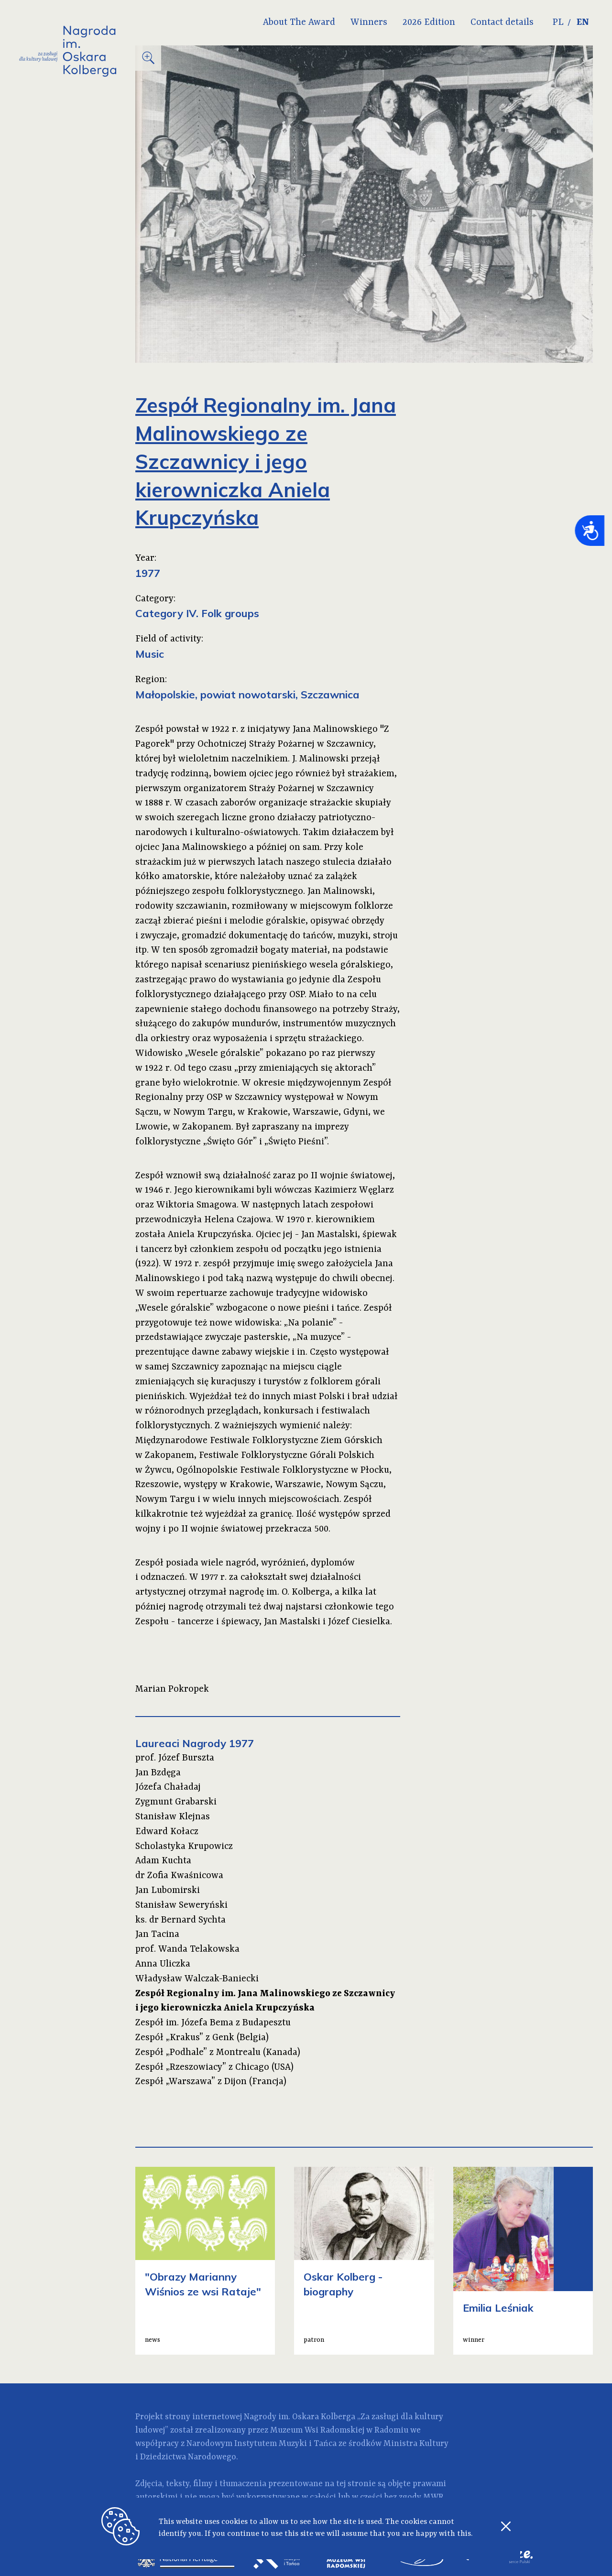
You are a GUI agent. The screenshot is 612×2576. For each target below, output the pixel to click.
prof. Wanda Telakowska (187, 1949)
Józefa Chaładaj (168, 1787)
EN (583, 22)
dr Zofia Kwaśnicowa (179, 1875)
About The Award (298, 22)
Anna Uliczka (162, 1964)
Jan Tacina (157, 1934)
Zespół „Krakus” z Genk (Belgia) (202, 2038)
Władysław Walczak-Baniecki (197, 1979)
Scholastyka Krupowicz (184, 1846)
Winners (368, 22)
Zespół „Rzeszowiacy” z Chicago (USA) (214, 2067)
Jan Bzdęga (158, 1773)
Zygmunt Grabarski (176, 1802)
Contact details (501, 22)
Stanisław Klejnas (172, 1817)
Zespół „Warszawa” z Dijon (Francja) (210, 2081)
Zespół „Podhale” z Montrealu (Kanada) (217, 2052)
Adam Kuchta (163, 1861)
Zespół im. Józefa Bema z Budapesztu (213, 2023)
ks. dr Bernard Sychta (180, 1920)
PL (557, 22)
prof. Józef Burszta (174, 1758)
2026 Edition (428, 22)
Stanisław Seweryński (181, 1905)
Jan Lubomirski (167, 1890)
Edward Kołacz (166, 1831)
